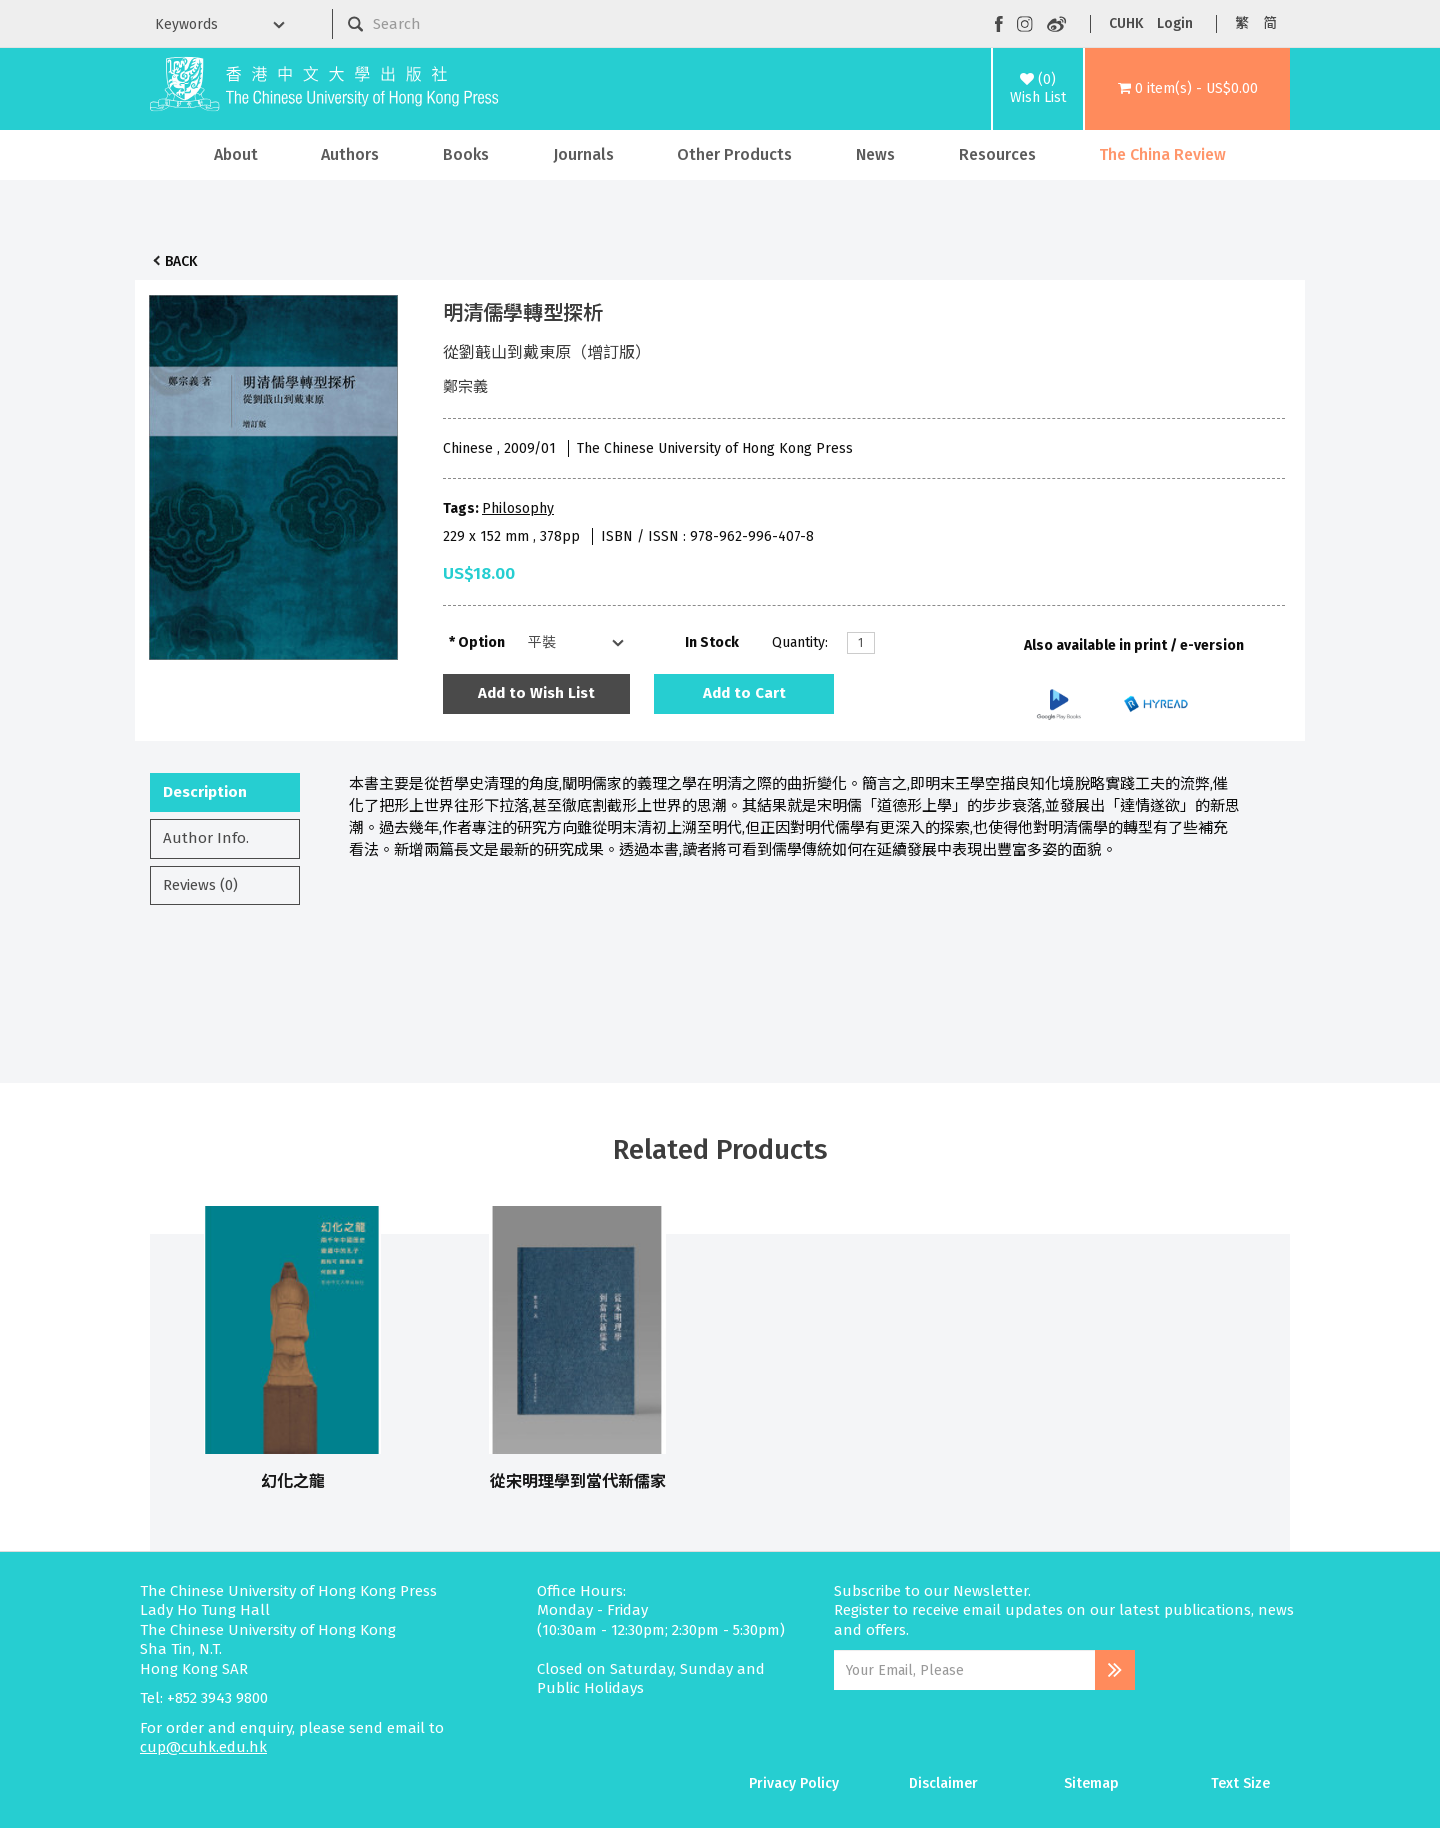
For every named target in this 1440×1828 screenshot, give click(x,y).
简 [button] (1270, 23)
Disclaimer (943, 1783)
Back (181, 261)
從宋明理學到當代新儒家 (578, 1481)
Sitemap (1091, 1783)
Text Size (1240, 1783)
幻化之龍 (293, 1481)
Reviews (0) (200, 885)
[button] (1187, 89)
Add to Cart (744, 693)
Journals (583, 154)
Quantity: (800, 642)
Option (481, 642)
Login (1175, 23)
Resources (997, 154)
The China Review (1162, 154)
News (875, 154)
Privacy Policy (794, 1783)
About (236, 154)
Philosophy (518, 508)
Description (205, 792)
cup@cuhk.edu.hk (203, 1747)
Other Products (734, 154)
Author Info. (206, 838)
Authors (350, 154)
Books (466, 154)
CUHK (1126, 23)
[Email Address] (964, 1670)
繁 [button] (1242, 23)
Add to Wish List (536, 693)
